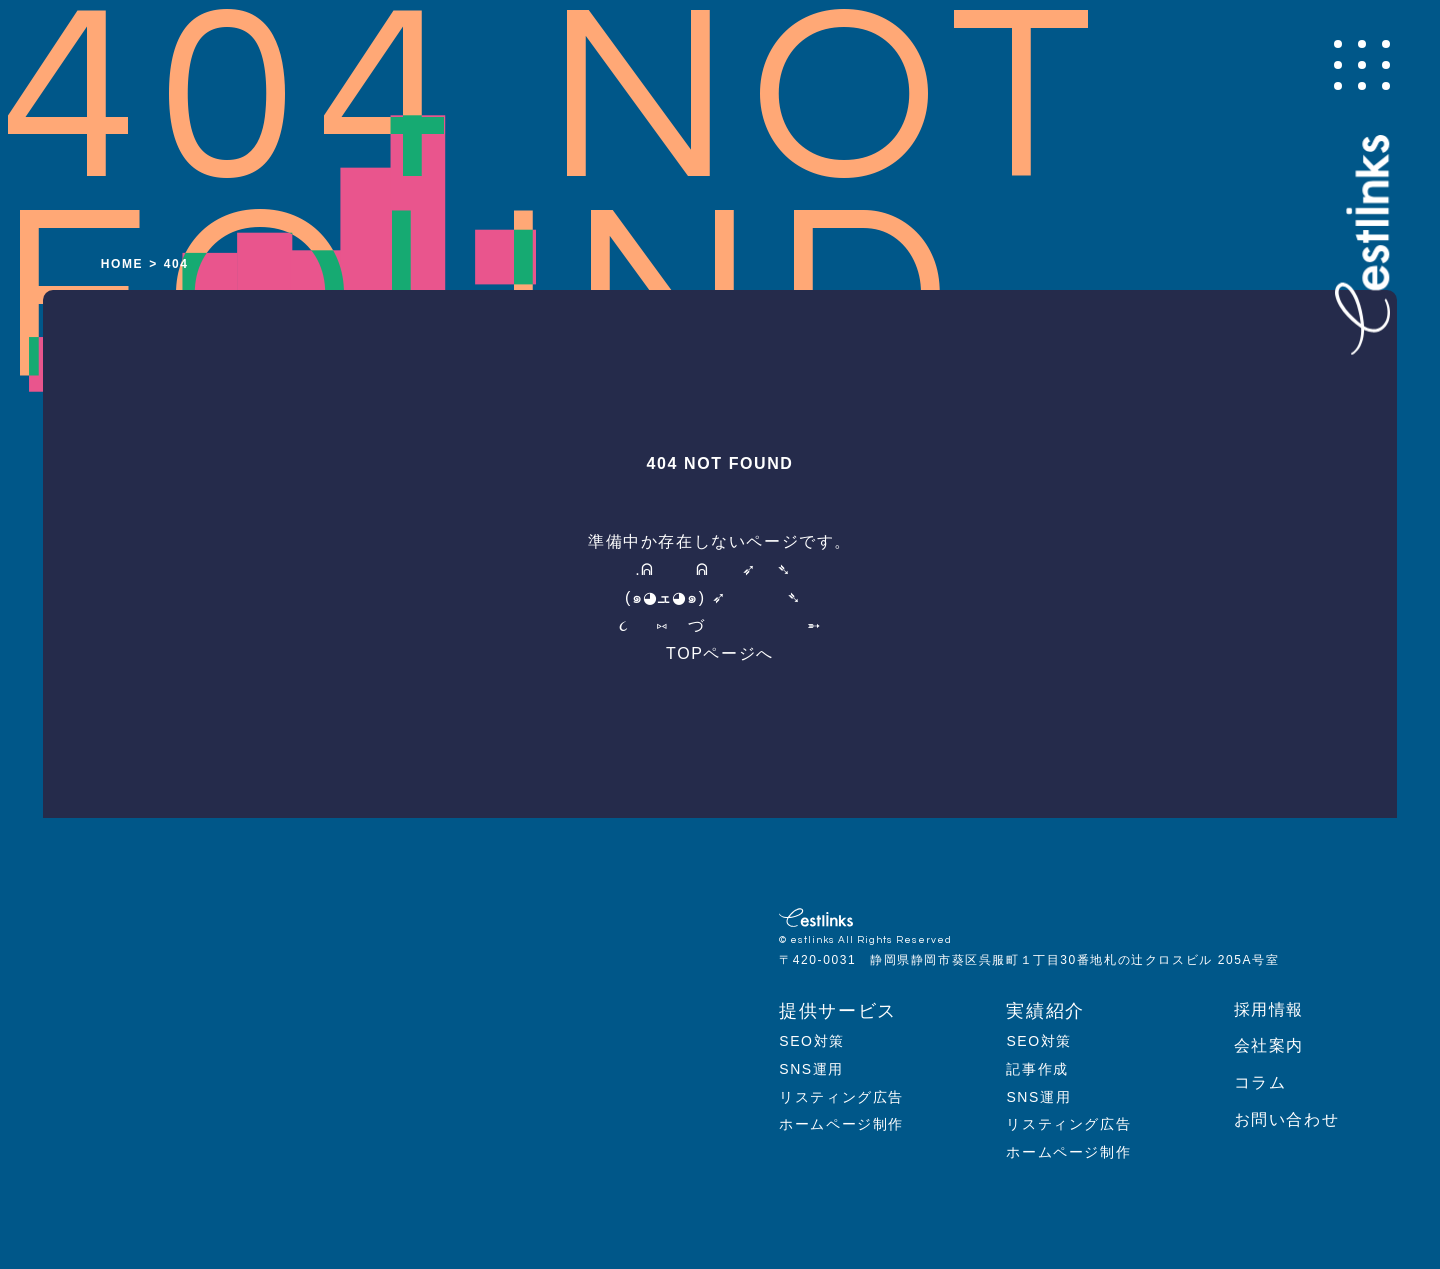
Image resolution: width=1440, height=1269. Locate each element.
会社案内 (1269, 1045)
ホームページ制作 (841, 1124)
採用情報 (1269, 1009)
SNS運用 (811, 1069)
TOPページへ (720, 653)
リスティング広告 (841, 1097)
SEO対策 (812, 1041)
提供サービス (838, 1011)
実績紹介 (1045, 1011)
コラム (1260, 1082)
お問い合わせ (1287, 1119)
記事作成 (1037, 1069)
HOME (122, 264)
